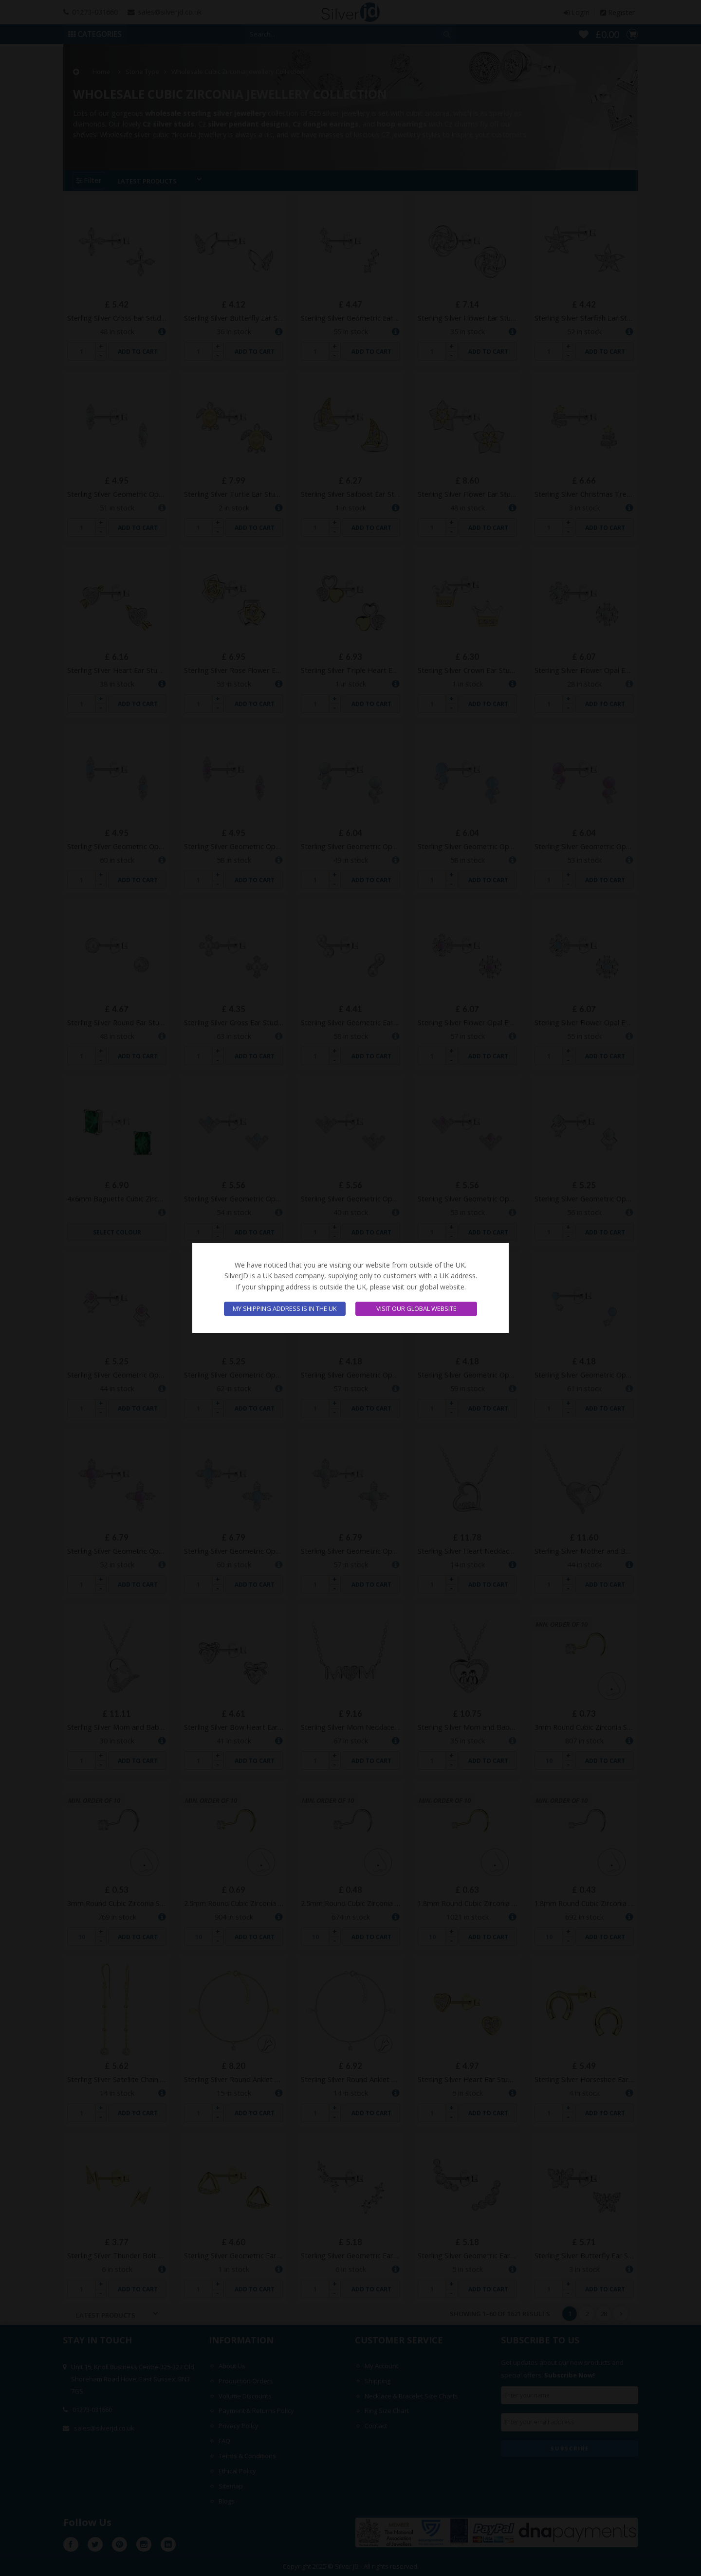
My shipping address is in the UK (285, 1309)
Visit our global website (416, 1309)
